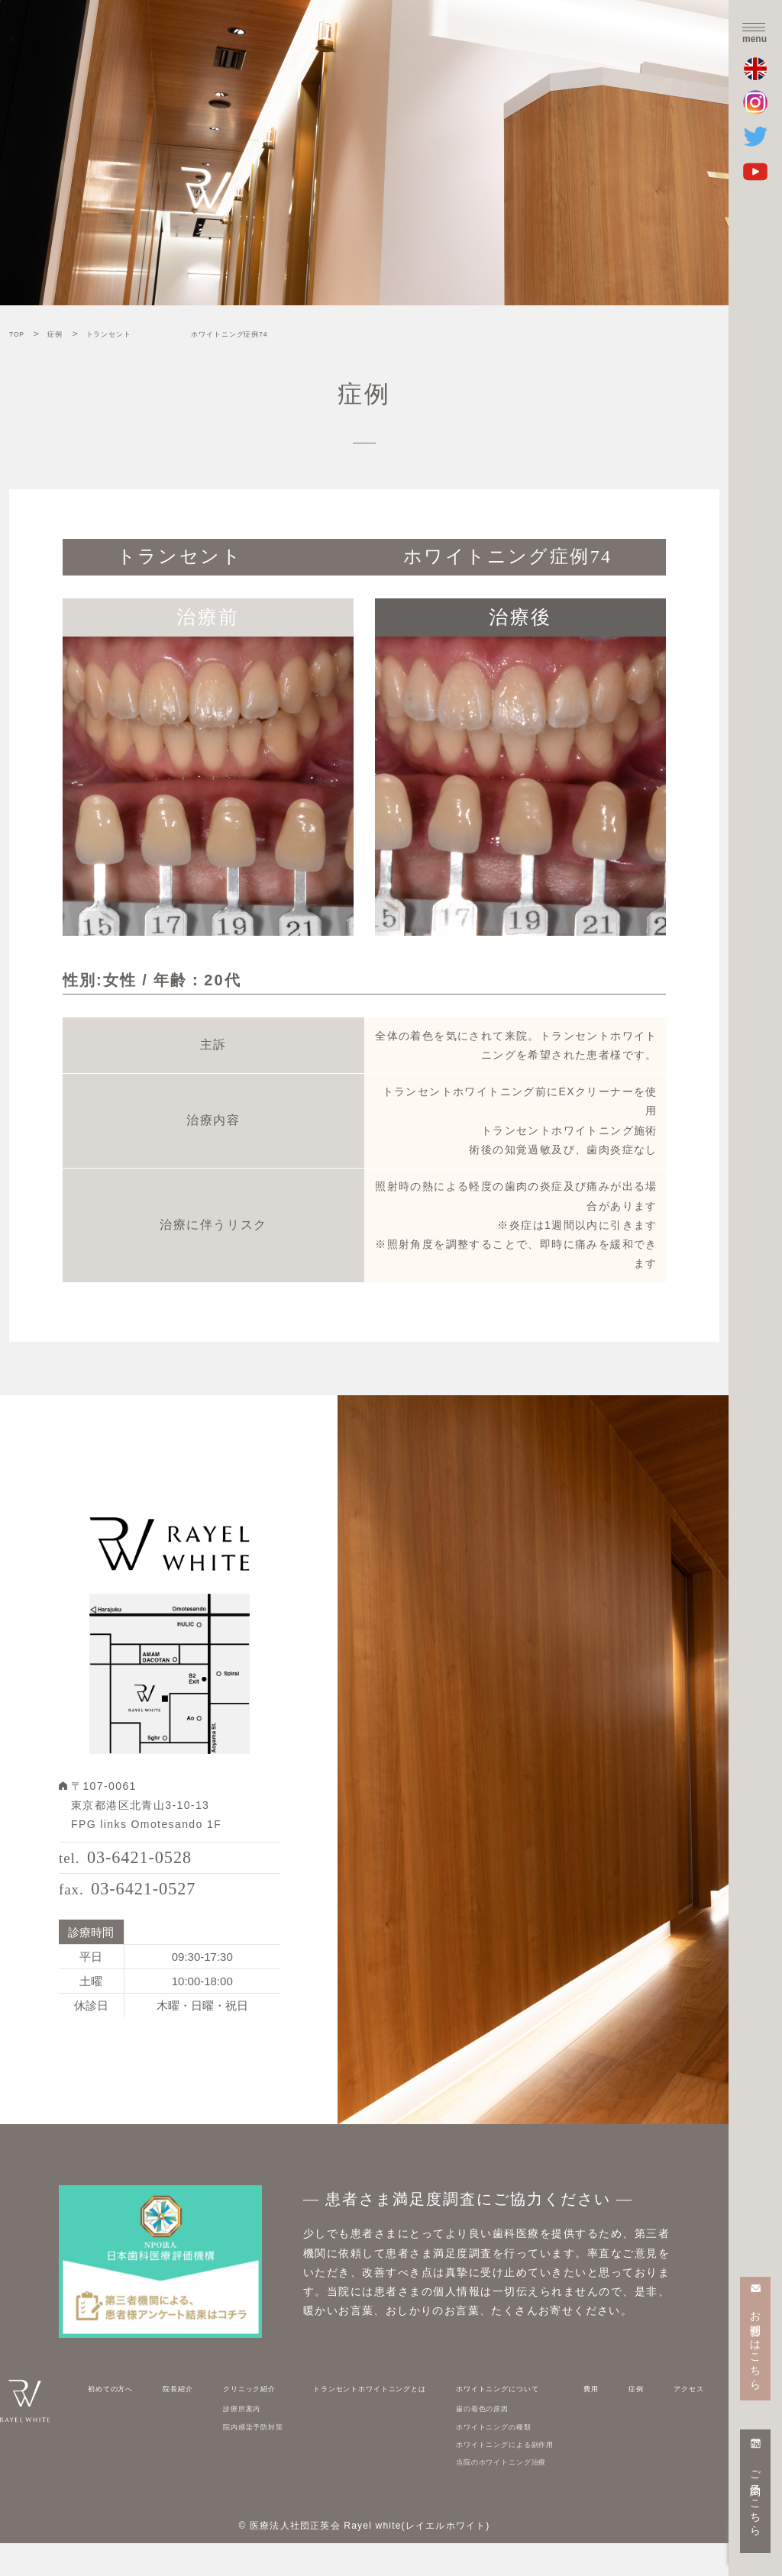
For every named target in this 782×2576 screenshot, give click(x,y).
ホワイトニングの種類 (520, 2458)
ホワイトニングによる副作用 (537, 2475)
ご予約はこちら (755, 2497)
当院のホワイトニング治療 (531, 2494)
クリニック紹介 (244, 2420)
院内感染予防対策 (249, 2458)
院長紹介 (180, 2420)
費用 (623, 2420)
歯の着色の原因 (504, 2439)
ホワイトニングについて (526, 2420)
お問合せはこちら (755, 2344)
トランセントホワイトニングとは (380, 2420)
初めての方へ (120, 2420)
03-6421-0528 (153, 1866)
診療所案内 (233, 2439)
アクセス (687, 2420)
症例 (650, 2420)
